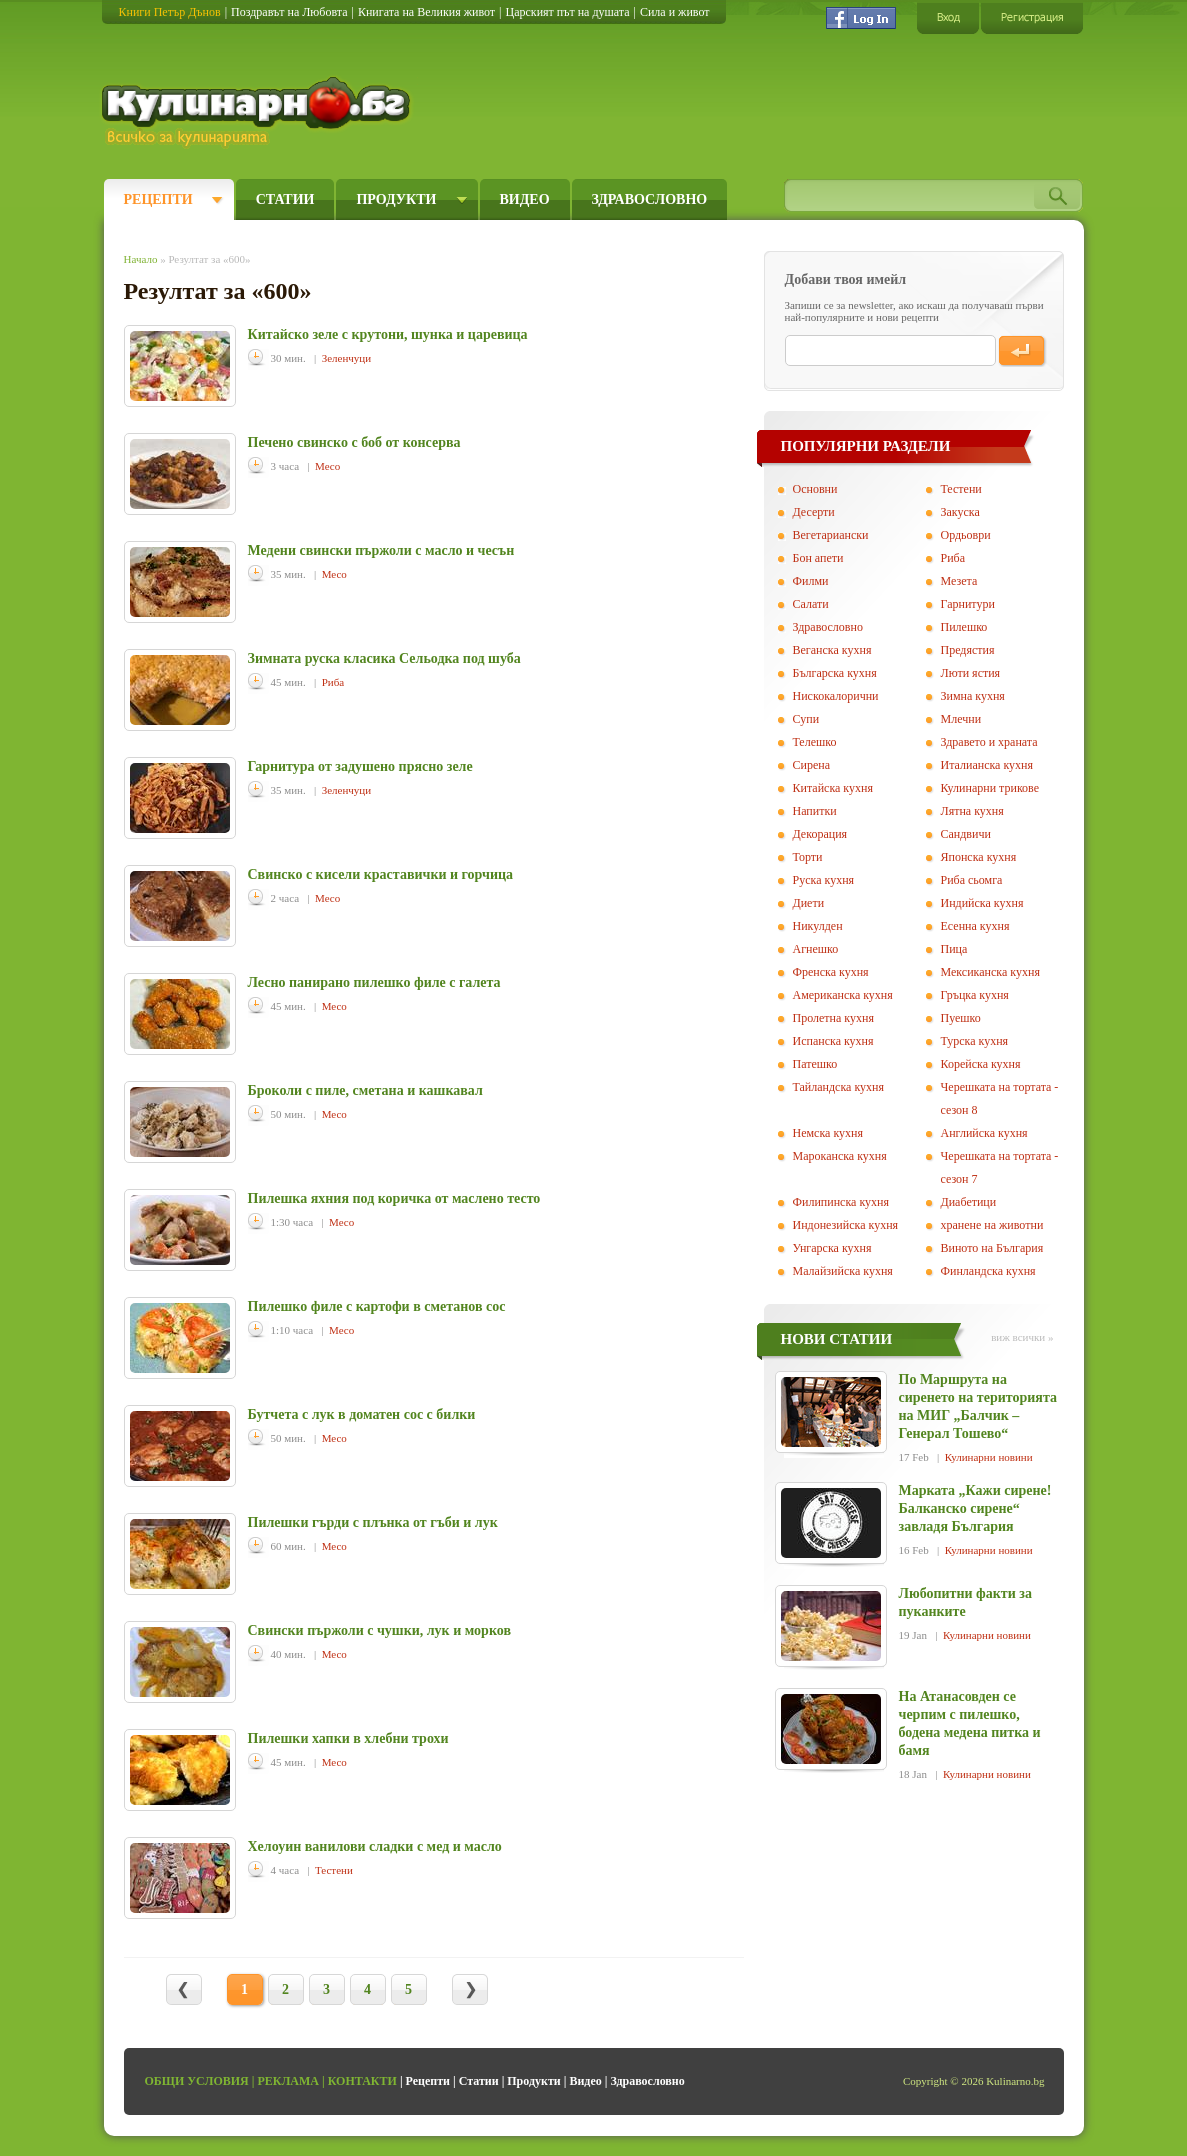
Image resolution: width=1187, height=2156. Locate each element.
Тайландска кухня (839, 1087)
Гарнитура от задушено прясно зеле (360, 766)
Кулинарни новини (989, 1457)
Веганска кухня (832, 650)
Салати (811, 604)
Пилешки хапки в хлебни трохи (348, 1738)
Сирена (812, 765)
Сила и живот (675, 12)
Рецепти (158, 199)
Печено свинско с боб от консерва (354, 442)
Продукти (396, 199)
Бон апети (818, 558)
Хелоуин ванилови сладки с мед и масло (375, 1846)
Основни (815, 489)
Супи (806, 719)
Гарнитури (968, 604)
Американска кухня (843, 995)
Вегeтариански (831, 535)
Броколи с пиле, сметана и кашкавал (365, 1090)
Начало (141, 259)
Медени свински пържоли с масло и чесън (381, 550)
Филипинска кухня (841, 1202)
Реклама (288, 2081)
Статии (285, 199)
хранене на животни (992, 1225)
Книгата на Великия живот (426, 12)
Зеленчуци (346, 358)
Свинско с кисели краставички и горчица (381, 874)
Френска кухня (831, 972)
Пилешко (964, 627)
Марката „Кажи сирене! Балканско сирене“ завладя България (975, 1508)
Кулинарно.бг (258, 112)
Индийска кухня (982, 903)
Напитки (815, 811)
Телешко (815, 742)
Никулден (818, 926)
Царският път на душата (567, 12)
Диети (809, 903)
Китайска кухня (833, 788)
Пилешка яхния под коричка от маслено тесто (394, 1198)
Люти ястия (971, 673)
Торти (808, 857)
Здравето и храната (989, 742)
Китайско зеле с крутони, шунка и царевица (388, 334)
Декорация (820, 834)
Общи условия (197, 2081)
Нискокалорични (836, 696)
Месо (327, 466)
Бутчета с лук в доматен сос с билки (362, 1414)
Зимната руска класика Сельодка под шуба (384, 658)
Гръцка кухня (975, 995)
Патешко (815, 1064)
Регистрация (1032, 17)
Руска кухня (824, 880)
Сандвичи (966, 834)
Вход (948, 17)
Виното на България (992, 1248)
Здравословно (650, 199)
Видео (525, 199)
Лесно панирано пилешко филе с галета (374, 982)
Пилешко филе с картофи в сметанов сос (377, 1306)
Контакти (362, 2081)
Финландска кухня (988, 1271)
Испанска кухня (833, 1041)
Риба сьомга (972, 880)
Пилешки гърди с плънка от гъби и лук (373, 1522)
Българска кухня (835, 673)
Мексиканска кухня (990, 972)
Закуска (960, 512)
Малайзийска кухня (843, 1271)
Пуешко (961, 1018)
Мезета (959, 581)
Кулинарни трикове (990, 788)
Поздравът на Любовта (289, 12)
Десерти (814, 512)
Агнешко (816, 949)
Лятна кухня (972, 811)
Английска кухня (984, 1133)
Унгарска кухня (832, 1248)
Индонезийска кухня (846, 1225)
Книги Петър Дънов (170, 12)
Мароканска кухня (840, 1156)
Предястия (968, 650)
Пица (954, 949)
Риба (333, 682)
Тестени (334, 1870)
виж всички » (1022, 1337)
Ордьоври (966, 535)
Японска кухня (979, 857)
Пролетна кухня (833, 1018)
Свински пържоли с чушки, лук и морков (379, 1630)
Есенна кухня (975, 926)
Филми (811, 581)
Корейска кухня (981, 1064)
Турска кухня (975, 1041)
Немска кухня (828, 1133)
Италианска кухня (987, 765)
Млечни (961, 719)
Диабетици (969, 1202)
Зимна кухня (973, 696)
